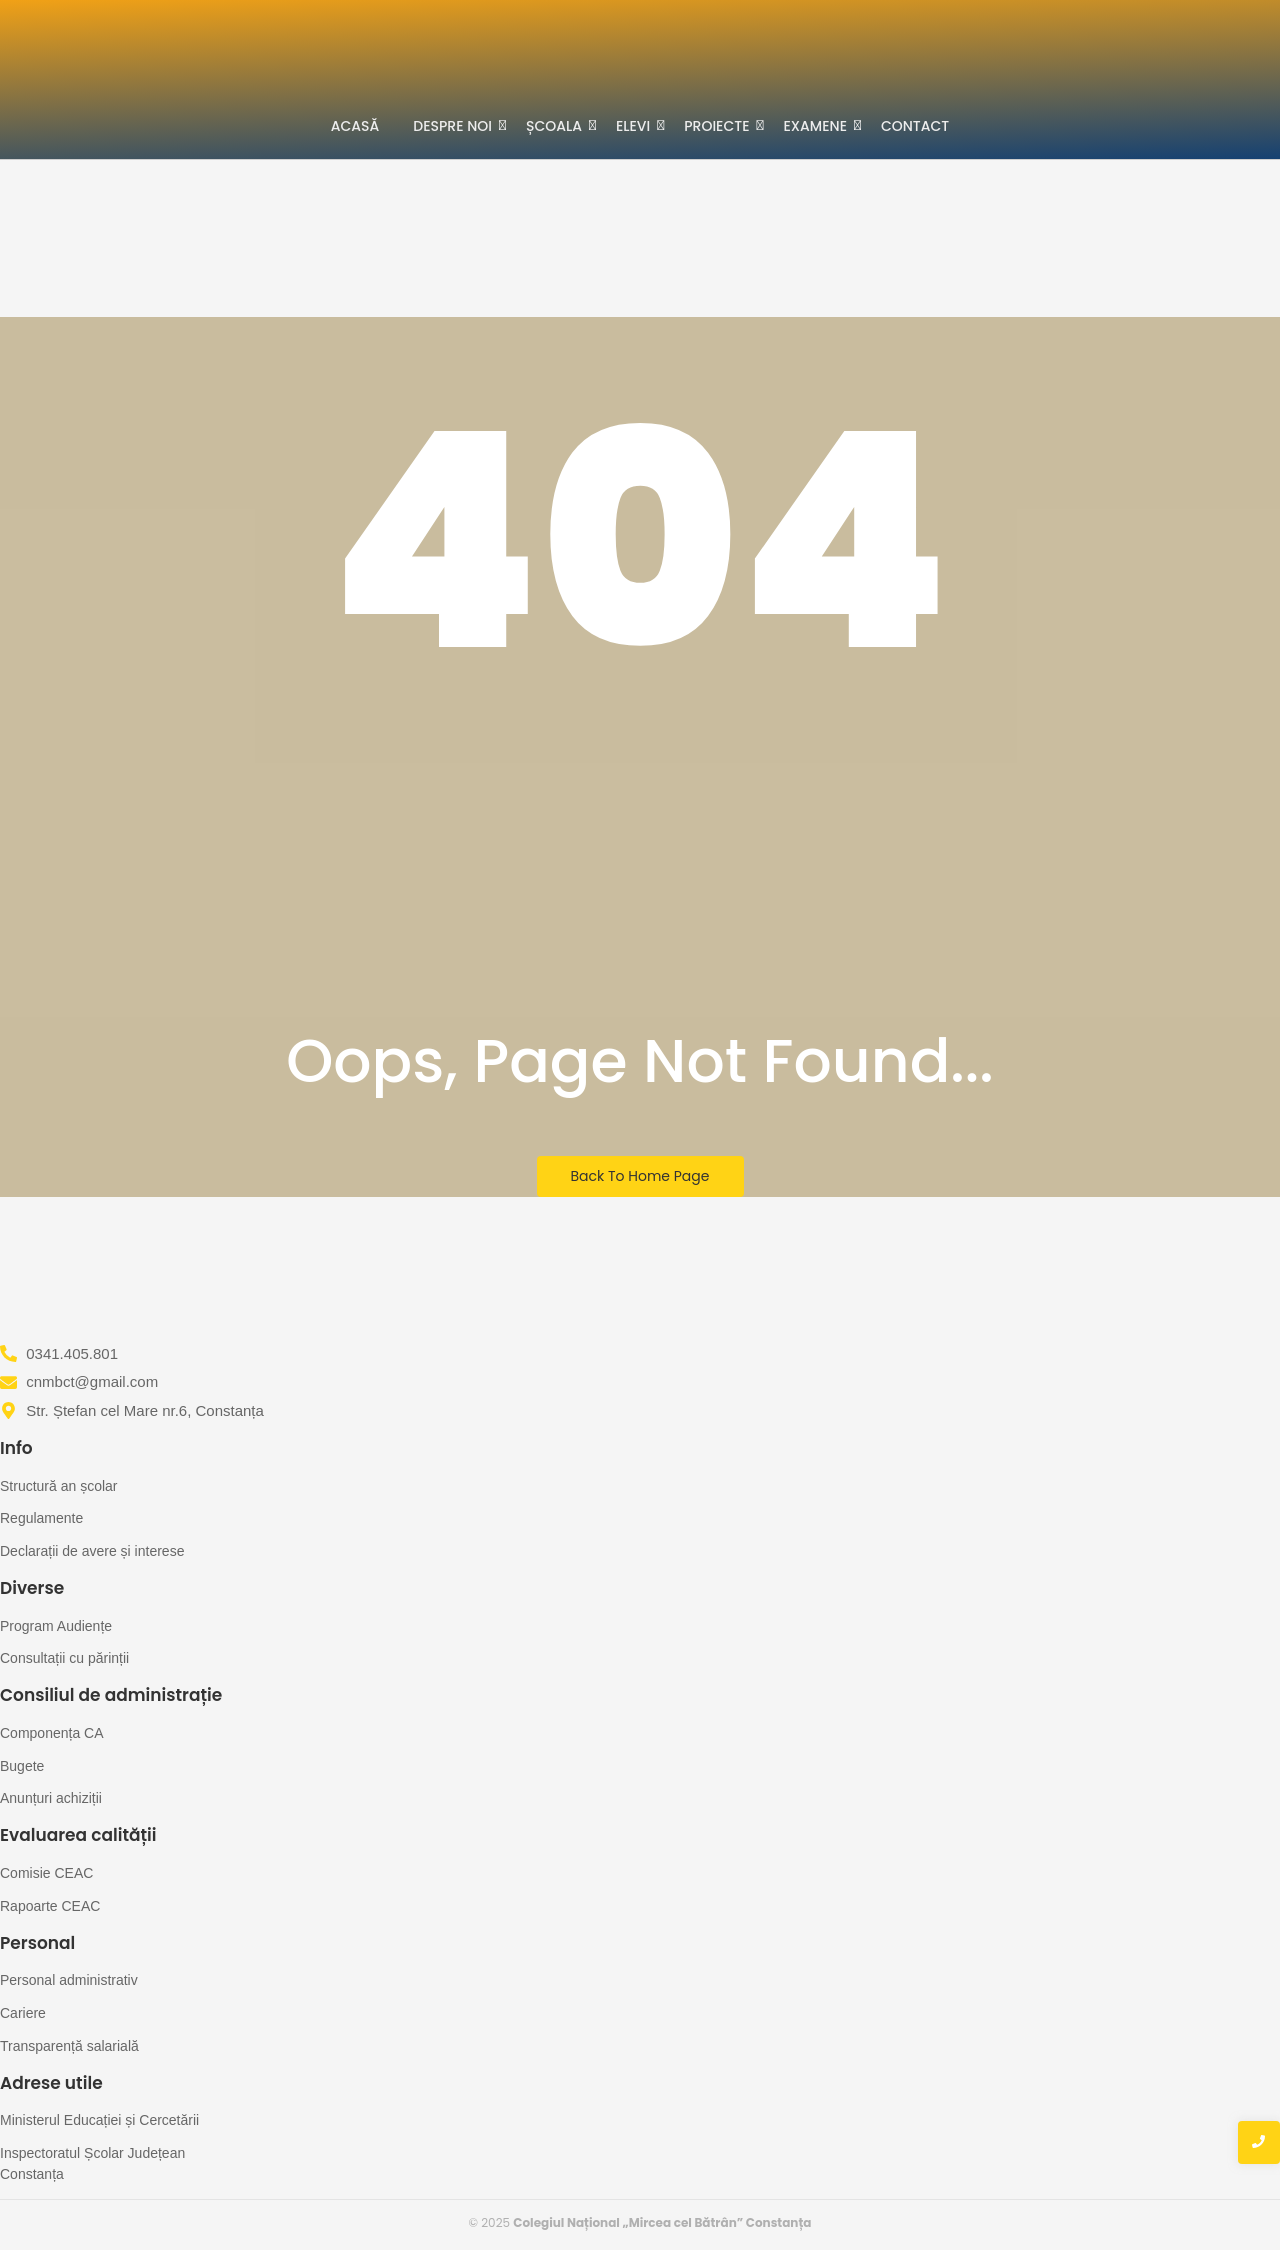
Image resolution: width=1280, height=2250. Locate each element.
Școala (557, 125)
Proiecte (720, 125)
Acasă (355, 126)
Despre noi (456, 125)
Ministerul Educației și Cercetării (99, 2120)
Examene (819, 125)
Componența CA (52, 1733)
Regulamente (41, 1518)
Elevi (636, 125)
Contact (915, 126)
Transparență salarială (69, 2046)
